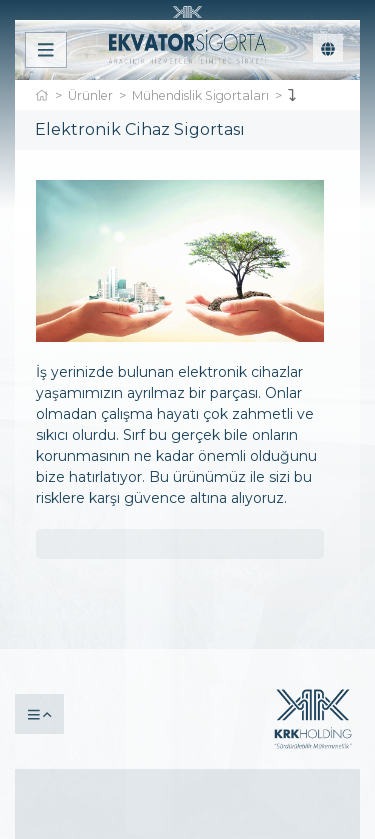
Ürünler (90, 95)
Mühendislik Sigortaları (200, 95)
